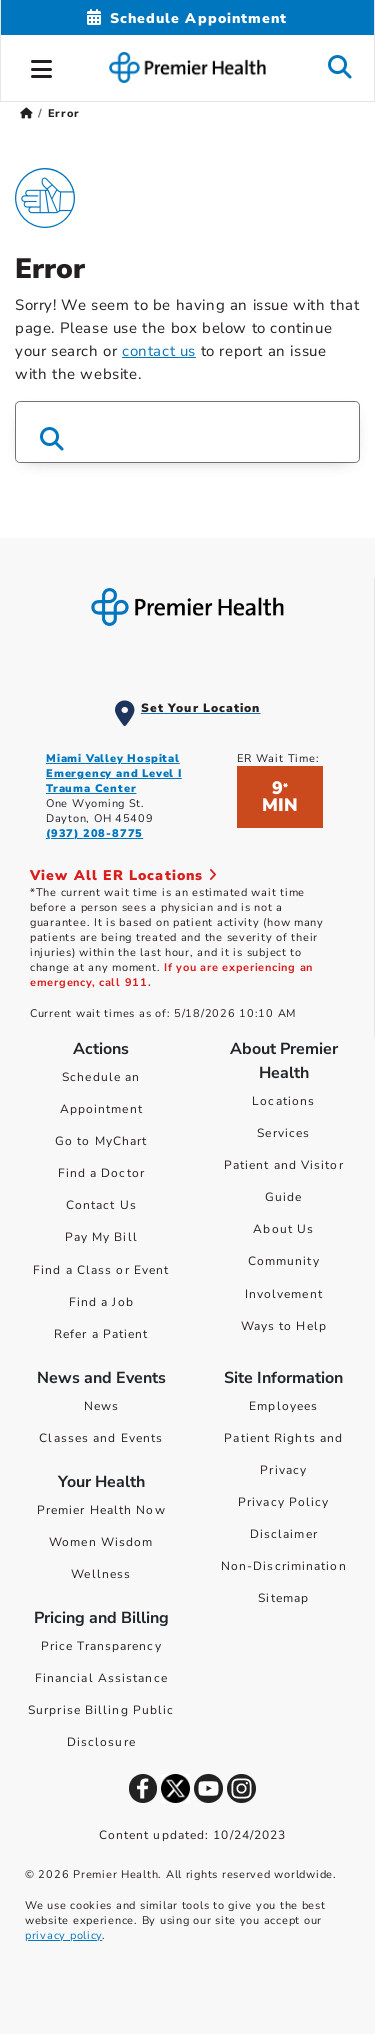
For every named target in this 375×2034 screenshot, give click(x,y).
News (101, 1406)
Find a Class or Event (101, 1270)
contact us (159, 351)
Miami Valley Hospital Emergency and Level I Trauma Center (114, 773)
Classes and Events (101, 1438)
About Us (283, 1229)
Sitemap (283, 1598)
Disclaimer (284, 1534)
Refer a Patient (101, 1334)
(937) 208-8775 (94, 833)
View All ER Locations (124, 875)
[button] (42, 66)
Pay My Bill (101, 1237)
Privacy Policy (283, 1502)
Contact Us (101, 1205)
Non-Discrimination (284, 1566)
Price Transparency (101, 1646)
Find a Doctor (101, 1173)
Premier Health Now (101, 1510)
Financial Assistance (101, 1678)
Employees (283, 1406)
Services (283, 1133)
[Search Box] (187, 432)
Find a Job (101, 1302)
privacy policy (63, 1935)
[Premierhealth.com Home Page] (26, 113)
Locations (283, 1101)
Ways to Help (284, 1326)
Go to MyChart (101, 1141)
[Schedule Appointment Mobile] (187, 18)
